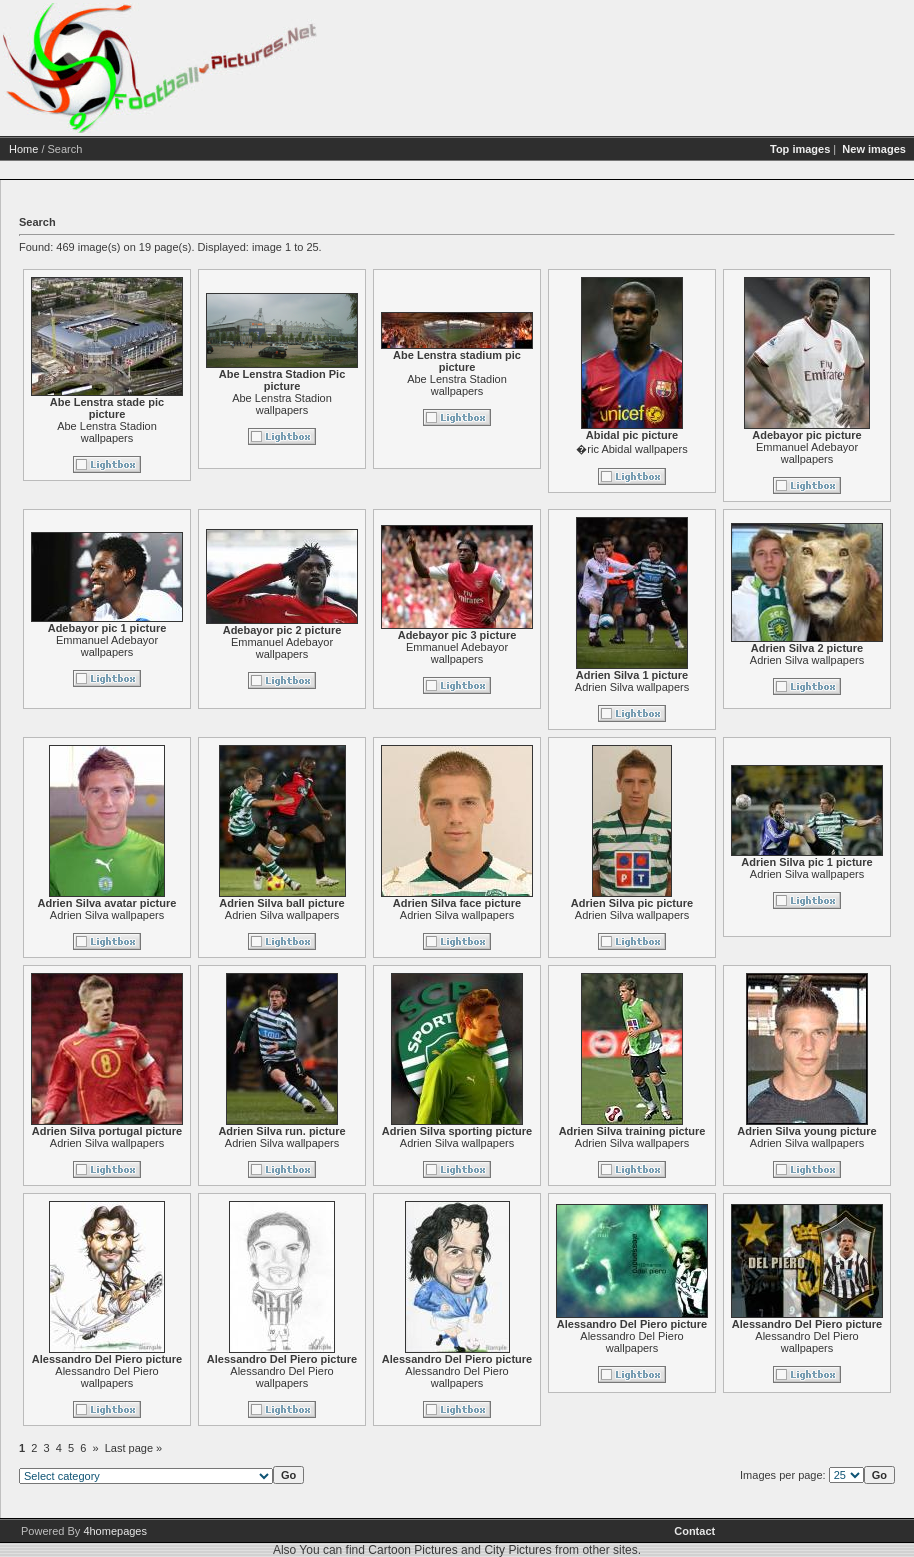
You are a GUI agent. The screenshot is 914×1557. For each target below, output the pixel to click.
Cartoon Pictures (412, 1550)
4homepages (115, 1531)
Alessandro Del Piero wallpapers (106, 1377)
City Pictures (517, 1550)
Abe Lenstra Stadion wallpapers (107, 432)
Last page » (134, 1448)
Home (23, 149)
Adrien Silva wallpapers (632, 687)
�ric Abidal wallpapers (631, 449)
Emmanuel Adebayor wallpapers (807, 453)
